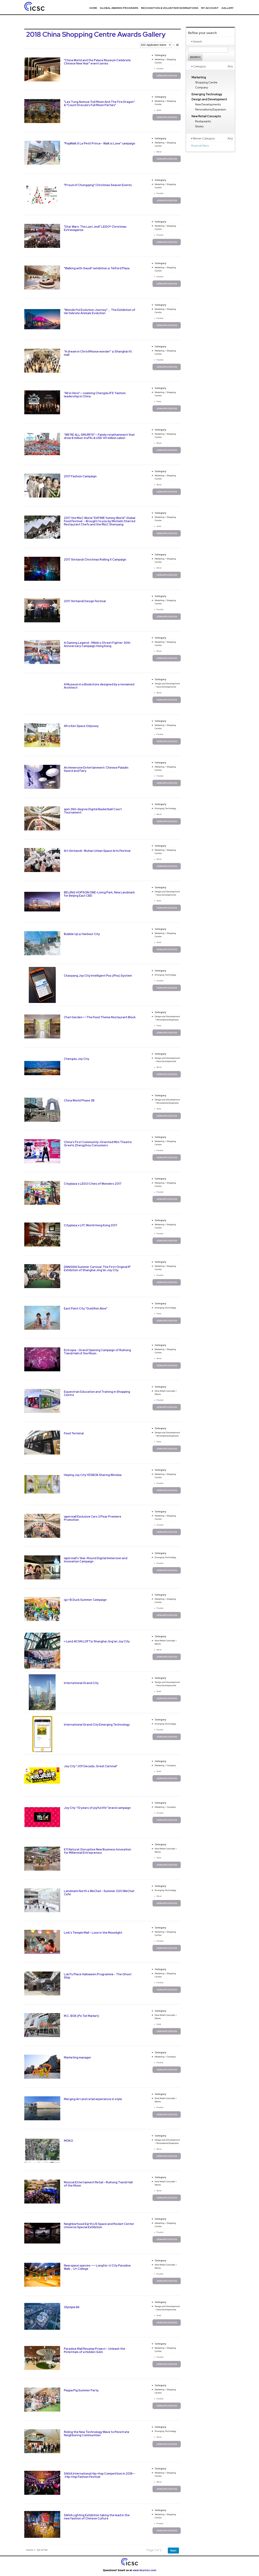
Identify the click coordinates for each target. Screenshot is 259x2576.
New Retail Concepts (206, 116)
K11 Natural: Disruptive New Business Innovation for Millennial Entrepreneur (97, 1851)
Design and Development (209, 99)
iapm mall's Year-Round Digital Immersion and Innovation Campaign (95, 1559)
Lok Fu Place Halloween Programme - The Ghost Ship (97, 1975)
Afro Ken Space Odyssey (81, 726)
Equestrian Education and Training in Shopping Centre (97, 1393)
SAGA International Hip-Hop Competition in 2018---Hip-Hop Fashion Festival (99, 2475)
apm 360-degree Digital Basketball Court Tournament (93, 810)
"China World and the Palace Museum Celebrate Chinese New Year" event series (97, 61)
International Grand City (81, 1683)
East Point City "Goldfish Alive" (85, 1308)
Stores (199, 126)
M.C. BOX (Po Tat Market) (81, 2016)
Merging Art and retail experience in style (93, 2099)
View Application (166, 75)
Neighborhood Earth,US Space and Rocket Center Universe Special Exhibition (99, 2225)
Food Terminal (74, 1433)
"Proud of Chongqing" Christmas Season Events (98, 185)
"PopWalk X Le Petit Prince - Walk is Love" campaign (99, 143)
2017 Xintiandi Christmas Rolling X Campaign (95, 559)
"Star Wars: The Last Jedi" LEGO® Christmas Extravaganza (95, 228)
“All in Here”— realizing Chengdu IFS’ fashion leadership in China (95, 394)
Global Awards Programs (119, 8)
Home (93, 8)
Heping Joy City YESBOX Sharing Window (93, 1475)
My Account (210, 8)
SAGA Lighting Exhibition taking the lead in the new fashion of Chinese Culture (97, 2516)
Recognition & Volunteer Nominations (169, 8)
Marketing (199, 77)
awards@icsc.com (144, 2570)
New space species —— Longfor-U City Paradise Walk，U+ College (97, 2267)
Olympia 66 (71, 2307)
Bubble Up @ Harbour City (82, 934)
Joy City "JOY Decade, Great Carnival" (90, 1766)
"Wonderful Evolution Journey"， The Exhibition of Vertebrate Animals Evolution (99, 311)
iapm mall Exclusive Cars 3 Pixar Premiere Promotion (92, 1518)
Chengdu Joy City (76, 1059)
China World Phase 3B (79, 1100)
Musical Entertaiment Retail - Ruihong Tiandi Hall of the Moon (98, 2183)
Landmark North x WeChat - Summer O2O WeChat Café (99, 1892)
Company (201, 87)
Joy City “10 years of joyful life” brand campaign (97, 1808)
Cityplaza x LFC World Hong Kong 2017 (90, 1225)
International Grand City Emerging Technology (97, 1725)
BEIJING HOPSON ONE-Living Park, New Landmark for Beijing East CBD (99, 894)
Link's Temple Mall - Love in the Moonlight (93, 1933)
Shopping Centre (206, 82)
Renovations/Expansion (210, 109)
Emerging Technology (207, 94)
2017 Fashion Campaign (80, 476)
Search (195, 57)
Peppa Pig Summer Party (81, 2390)
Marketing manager (77, 2057)
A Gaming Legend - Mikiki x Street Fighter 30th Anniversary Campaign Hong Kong (97, 644)
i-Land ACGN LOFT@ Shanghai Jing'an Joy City (97, 1641)
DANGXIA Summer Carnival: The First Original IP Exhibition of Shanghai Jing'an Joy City (97, 1268)
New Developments (208, 104)
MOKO (68, 2141)
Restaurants (203, 121)
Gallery (227, 8)
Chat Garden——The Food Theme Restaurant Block (100, 1017)
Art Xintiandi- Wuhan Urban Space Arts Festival (97, 851)
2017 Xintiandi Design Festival (85, 601)
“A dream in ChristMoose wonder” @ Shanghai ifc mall (98, 353)
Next (173, 2550)
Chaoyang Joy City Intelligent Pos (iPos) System (98, 976)
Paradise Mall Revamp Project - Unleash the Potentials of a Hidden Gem (94, 2350)
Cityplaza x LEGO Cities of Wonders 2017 (92, 1184)
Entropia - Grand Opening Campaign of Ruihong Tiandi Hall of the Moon (97, 1351)
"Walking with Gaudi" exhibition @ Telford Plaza (97, 268)
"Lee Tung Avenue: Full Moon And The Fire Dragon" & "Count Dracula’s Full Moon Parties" (99, 103)
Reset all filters (200, 146)
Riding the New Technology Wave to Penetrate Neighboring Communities (96, 2433)
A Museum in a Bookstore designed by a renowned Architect (99, 686)
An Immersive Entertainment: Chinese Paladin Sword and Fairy (96, 769)
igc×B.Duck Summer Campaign (85, 1600)
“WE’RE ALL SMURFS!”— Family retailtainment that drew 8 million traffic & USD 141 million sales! (99, 436)
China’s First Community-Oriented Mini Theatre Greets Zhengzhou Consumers (98, 1143)
